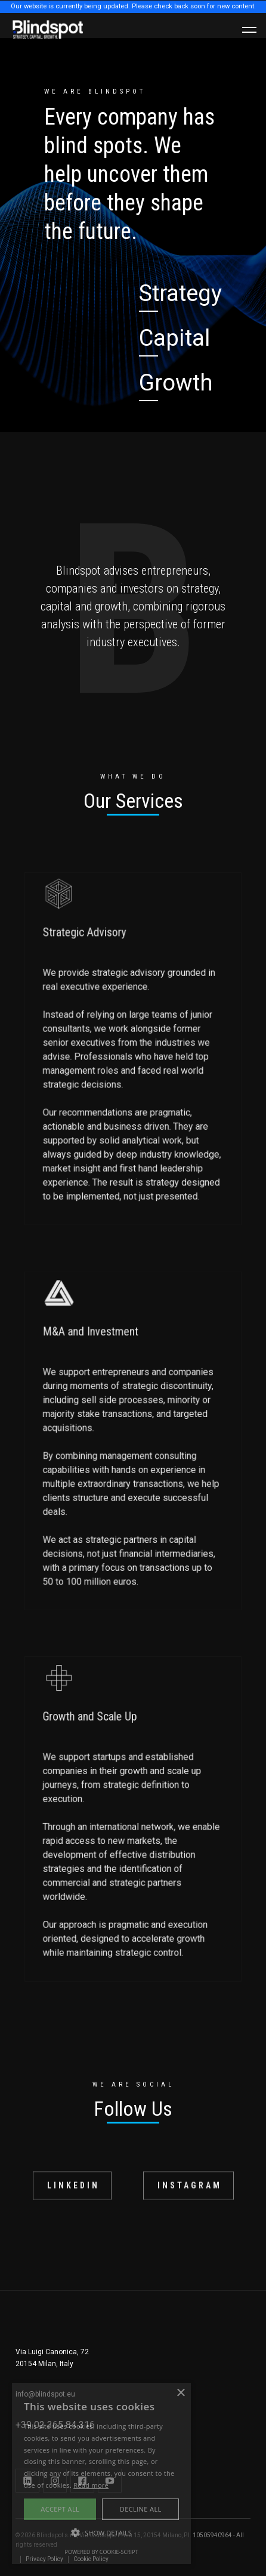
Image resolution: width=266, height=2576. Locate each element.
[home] (47, 29)
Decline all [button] (141, 2508)
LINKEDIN (73, 2192)
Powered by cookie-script (101, 2552)
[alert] (101, 2473)
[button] (249, 30)
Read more (91, 2485)
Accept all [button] (60, 2508)
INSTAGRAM (189, 2192)
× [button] (180, 2393)
